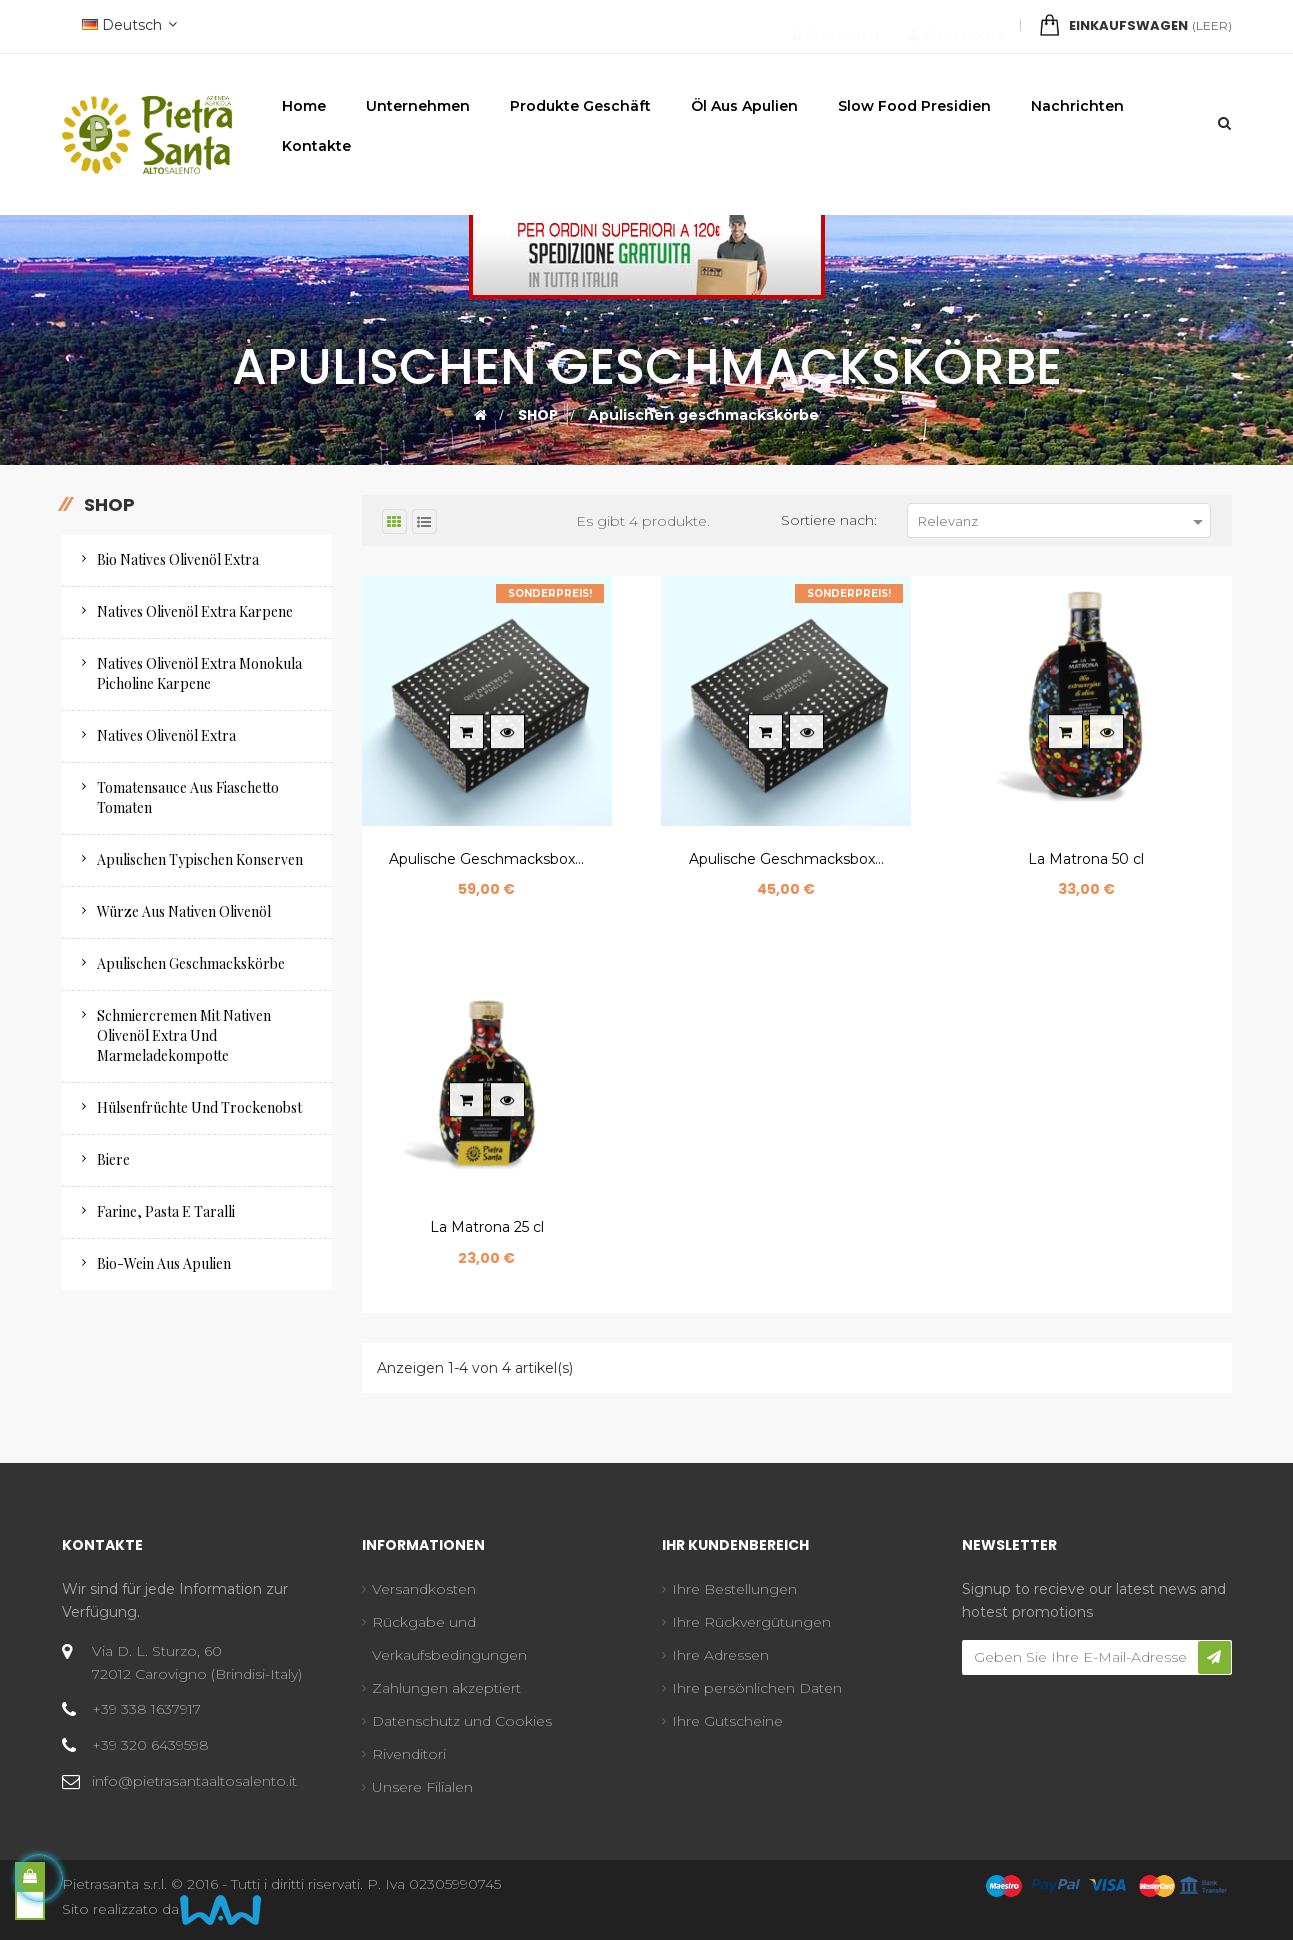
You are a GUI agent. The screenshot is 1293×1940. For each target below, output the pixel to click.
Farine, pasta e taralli (166, 1211)
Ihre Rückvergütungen (751, 1622)
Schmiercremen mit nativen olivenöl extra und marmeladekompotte (184, 1035)
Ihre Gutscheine (727, 1721)
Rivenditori (409, 1754)
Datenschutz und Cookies (462, 1721)
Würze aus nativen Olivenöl (184, 911)
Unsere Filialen (422, 1787)
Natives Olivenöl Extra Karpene (195, 611)
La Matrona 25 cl (487, 1227)
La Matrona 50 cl (1086, 859)
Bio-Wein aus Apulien (164, 1263)
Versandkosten (424, 1589)
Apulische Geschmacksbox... (486, 859)
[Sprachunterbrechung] (127, 26)
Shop (109, 504)
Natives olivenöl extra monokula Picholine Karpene (199, 673)
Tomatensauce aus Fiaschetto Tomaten (188, 797)
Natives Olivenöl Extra (166, 735)
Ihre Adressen (720, 1655)
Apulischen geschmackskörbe (191, 963)
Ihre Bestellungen (734, 1589)
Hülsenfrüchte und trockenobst (199, 1107)
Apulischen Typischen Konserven (200, 859)
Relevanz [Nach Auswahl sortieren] (1064, 522)
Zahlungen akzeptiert (446, 1688)
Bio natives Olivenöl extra (178, 559)
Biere (113, 1159)
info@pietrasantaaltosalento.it (194, 1781)
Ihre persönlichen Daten (757, 1688)
